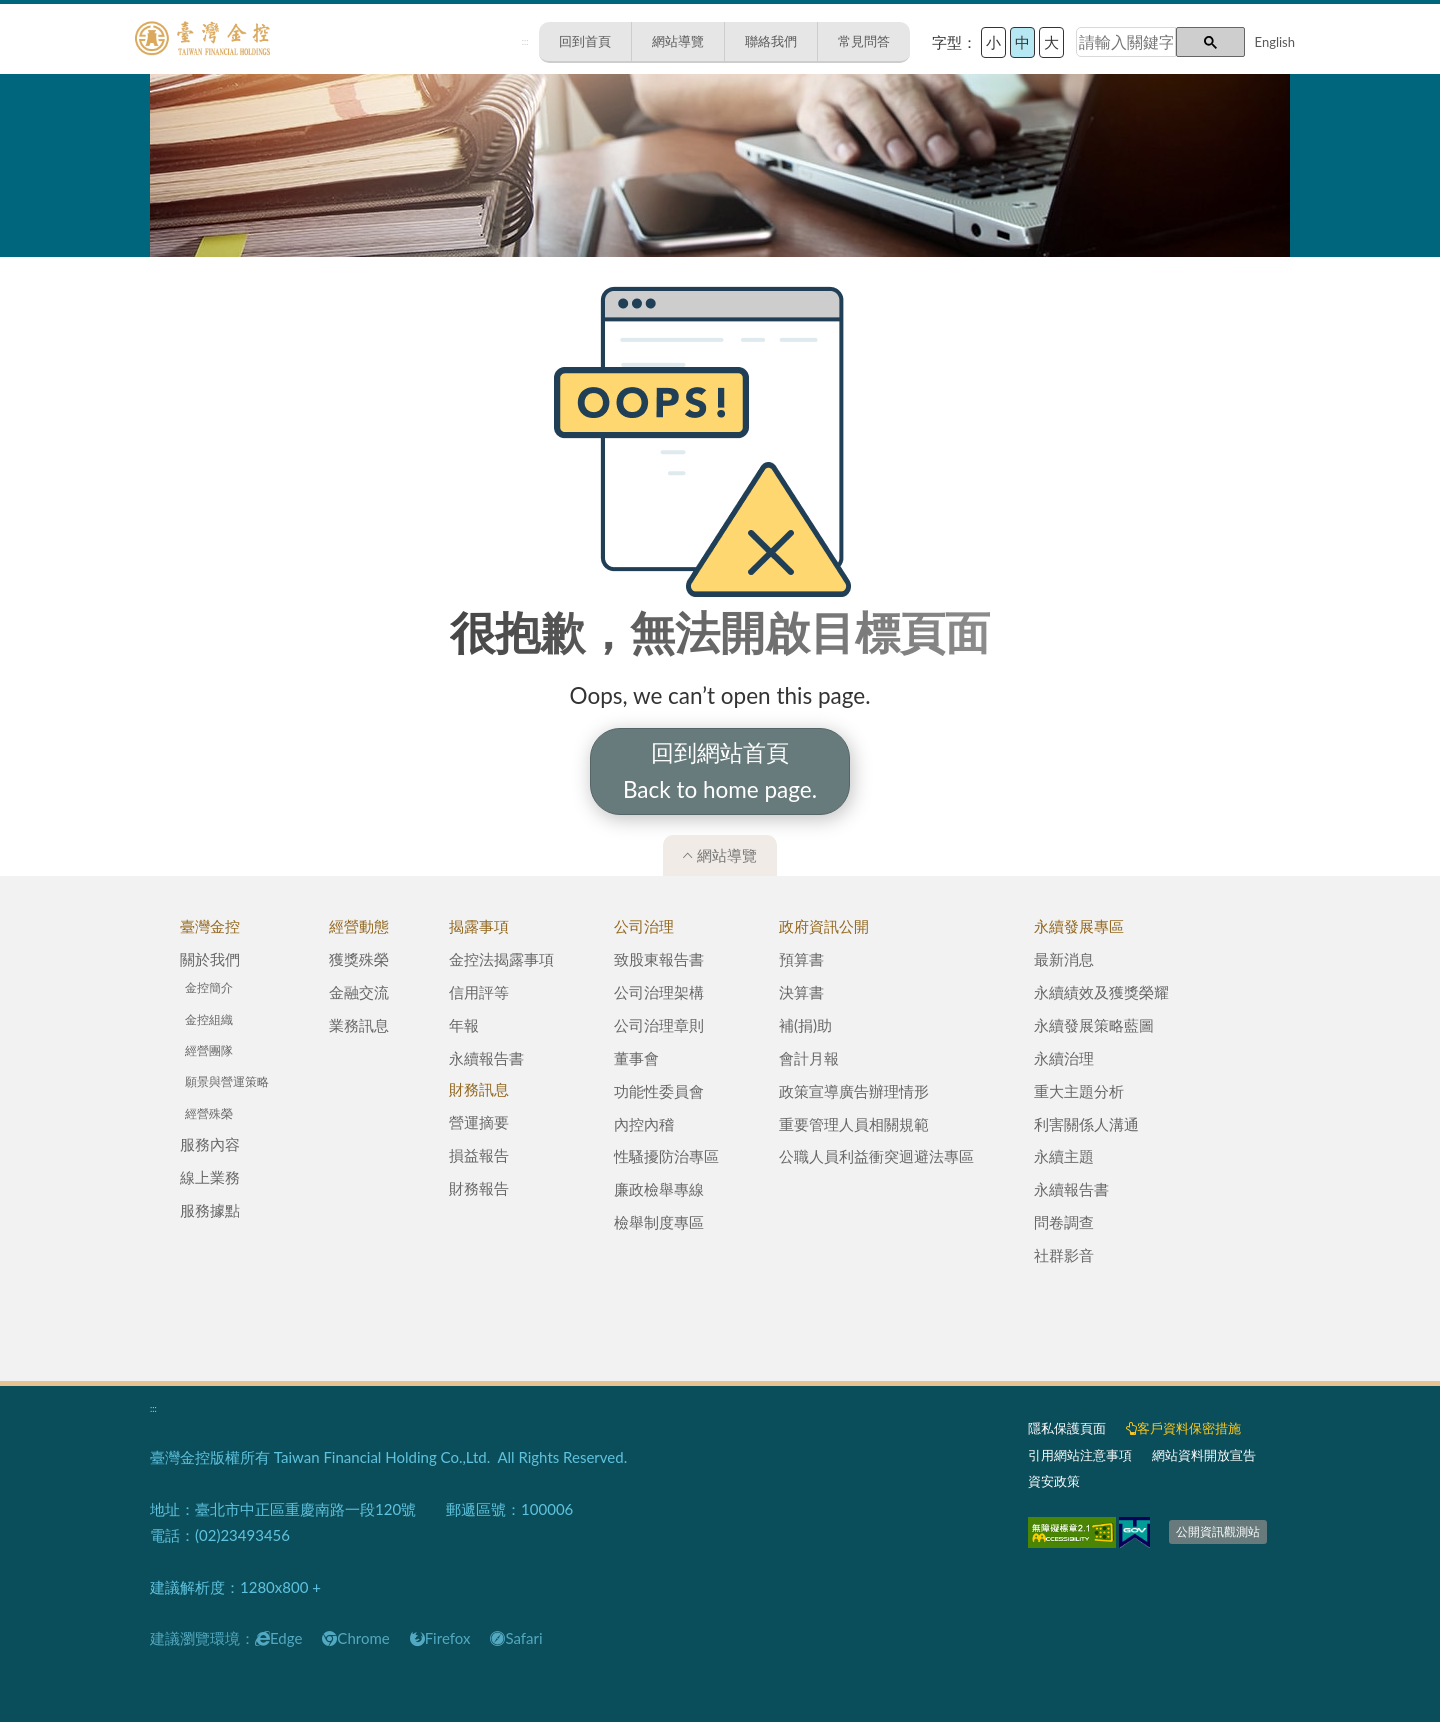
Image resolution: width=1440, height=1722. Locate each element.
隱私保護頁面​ (1067, 1428)
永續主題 (1064, 1156)
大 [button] (1051, 42)
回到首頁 (585, 41)
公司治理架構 (659, 992)
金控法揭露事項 (501, 959)
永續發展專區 (1079, 926)
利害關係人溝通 (1086, 1124)
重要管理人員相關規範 (854, 1124)
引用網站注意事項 (1080, 1455)
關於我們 (210, 959)
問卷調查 (1064, 1222)
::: (525, 41)
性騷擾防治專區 (666, 1156)
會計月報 (809, 1058)
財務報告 (479, 1188)
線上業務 (210, 1177)
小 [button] (993, 42)
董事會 (636, 1058)
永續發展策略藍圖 (1094, 1025)
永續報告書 (486, 1058)
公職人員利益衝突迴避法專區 (876, 1156)
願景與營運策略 (227, 1081)
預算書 (801, 959)
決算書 (801, 992)
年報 (464, 1025)
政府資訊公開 (824, 926)
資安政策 (1054, 1481)
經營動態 (359, 926)
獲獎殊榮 (359, 959)
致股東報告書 (659, 959)
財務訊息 (479, 1089)
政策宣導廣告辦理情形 (854, 1091)
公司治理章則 (659, 1025)
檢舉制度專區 (659, 1222)
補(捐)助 (805, 1025)
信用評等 (479, 992)
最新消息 (1064, 959)
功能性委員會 (659, 1091)
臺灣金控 (210, 926)
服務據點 (210, 1210)
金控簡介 (209, 987)
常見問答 (864, 41)
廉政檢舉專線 (659, 1189)
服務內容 (210, 1144)
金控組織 (209, 1019)
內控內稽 (644, 1124)
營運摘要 (479, 1122)
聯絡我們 (771, 41)
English (1275, 42)
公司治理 (644, 926)
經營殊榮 (209, 1113)
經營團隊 (209, 1050)
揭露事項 (479, 926)
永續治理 (1064, 1058)
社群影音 (1064, 1255)
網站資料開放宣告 (1204, 1455)
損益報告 (479, 1155)
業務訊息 (359, 1025)
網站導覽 (678, 41)
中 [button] (1022, 42)
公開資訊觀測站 (1218, 1531)
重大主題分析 (1079, 1091)
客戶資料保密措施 (1183, 1428)
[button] (1210, 42)
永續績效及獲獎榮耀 (1101, 992)
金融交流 (359, 992)
